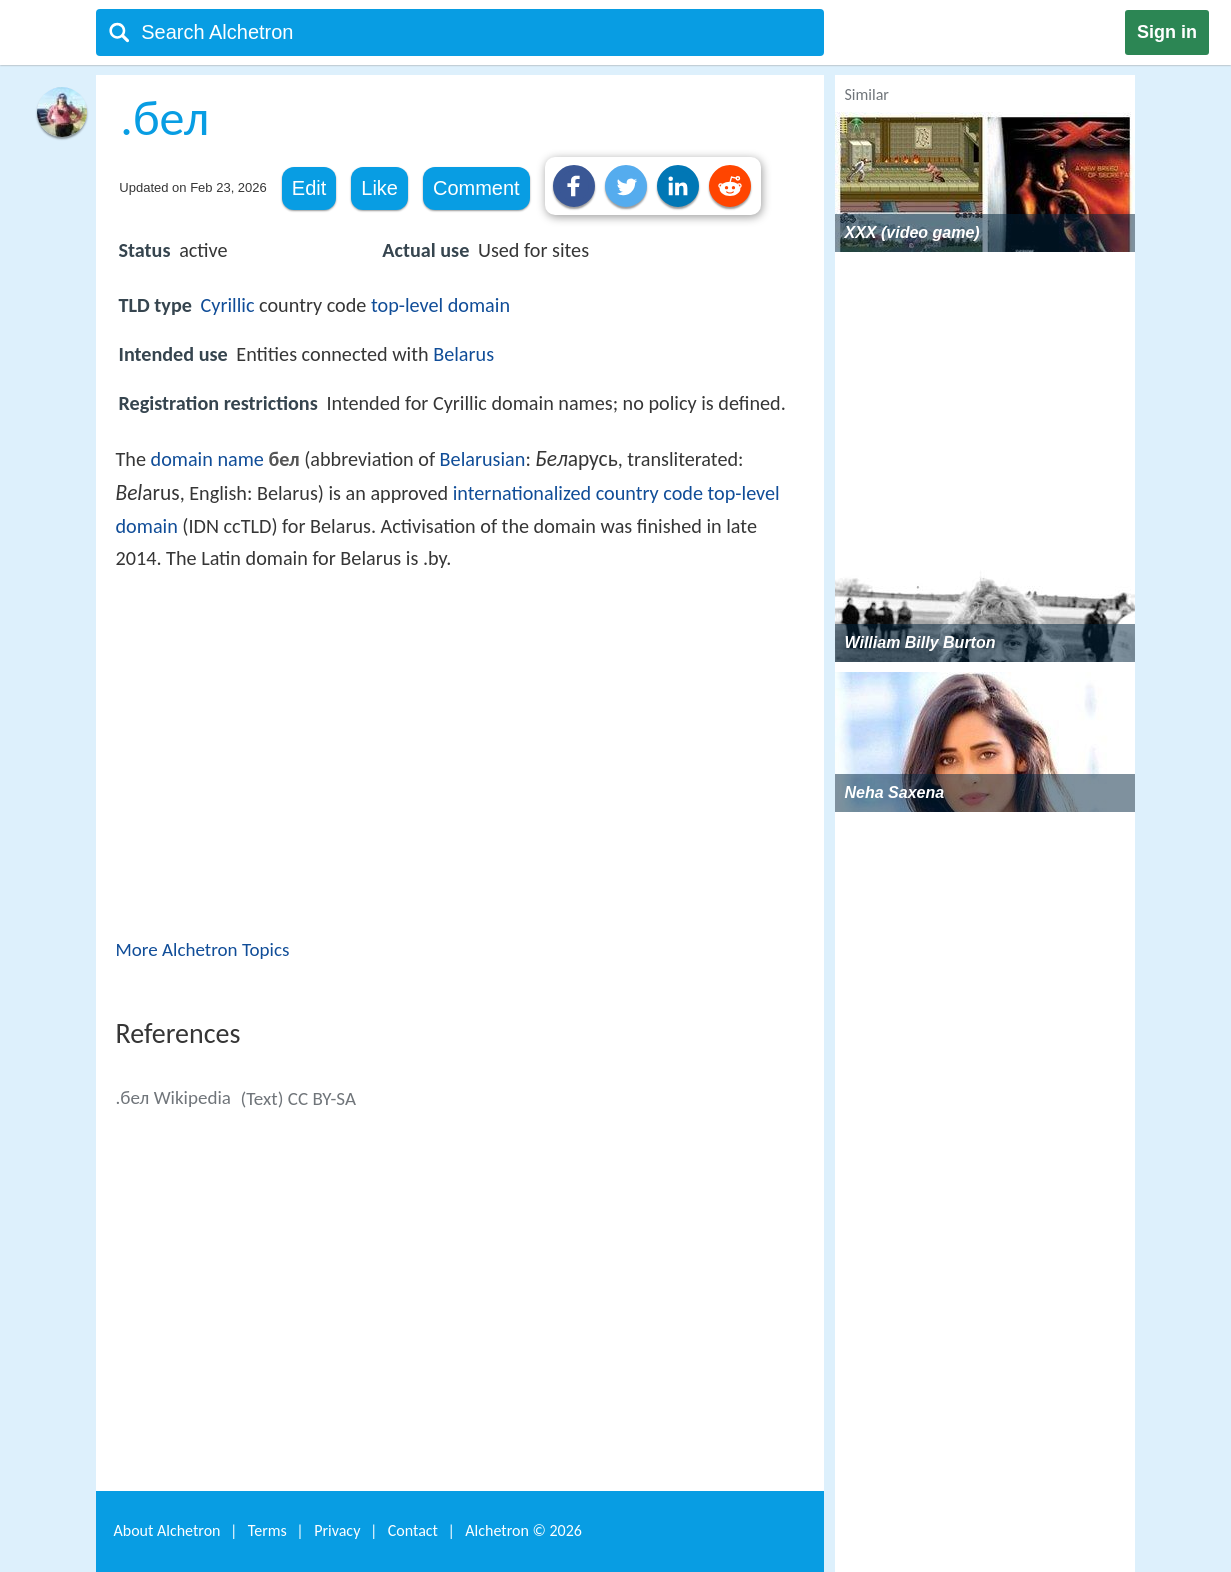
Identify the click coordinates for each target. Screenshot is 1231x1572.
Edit (309, 188)
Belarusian (483, 459)
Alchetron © (523, 1530)
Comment (476, 188)
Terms (267, 1530)
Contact (413, 1530)
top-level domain (440, 305)
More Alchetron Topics (203, 949)
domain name (207, 459)
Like (379, 188)
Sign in (1167, 32)
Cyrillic (228, 305)
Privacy (337, 1530)
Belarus (463, 354)
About (167, 1530)
